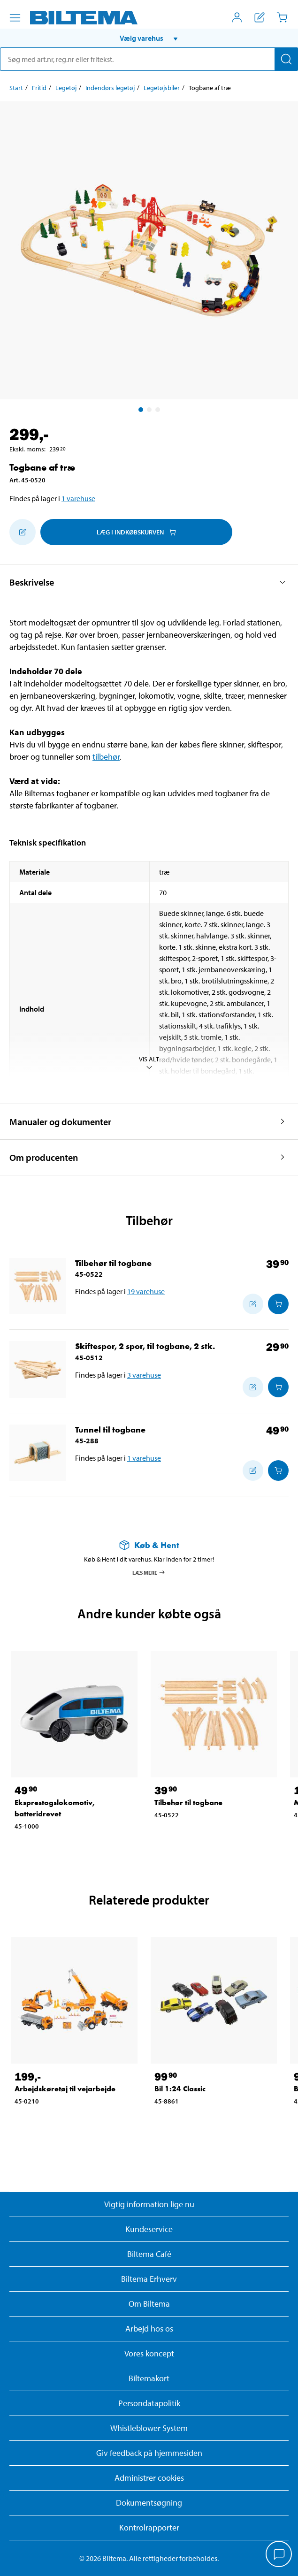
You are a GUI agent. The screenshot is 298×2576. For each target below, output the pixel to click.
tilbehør (106, 756)
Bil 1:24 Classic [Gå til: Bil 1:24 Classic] (180, 2089)
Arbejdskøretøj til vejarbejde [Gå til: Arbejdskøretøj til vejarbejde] (65, 2089)
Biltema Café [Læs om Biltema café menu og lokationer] (149, 2253)
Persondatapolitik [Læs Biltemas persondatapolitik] (149, 2403)
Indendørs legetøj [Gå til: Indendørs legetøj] (110, 88)
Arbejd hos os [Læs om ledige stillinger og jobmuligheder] (149, 2328)
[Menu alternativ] (15, 18)
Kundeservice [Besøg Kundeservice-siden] (149, 2229)
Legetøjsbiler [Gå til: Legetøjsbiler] (162, 88)
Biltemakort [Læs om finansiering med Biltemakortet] (149, 2378)
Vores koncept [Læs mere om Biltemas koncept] (149, 2353)
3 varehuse (144, 1374)
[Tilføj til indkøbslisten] (22, 532)
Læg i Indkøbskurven (136, 532)
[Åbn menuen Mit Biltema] (237, 17)
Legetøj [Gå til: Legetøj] (65, 88)
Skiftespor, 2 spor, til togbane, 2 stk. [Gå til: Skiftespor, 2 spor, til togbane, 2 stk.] (145, 1346)
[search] (149, 59)
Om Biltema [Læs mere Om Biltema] (149, 2303)
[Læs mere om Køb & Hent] (149, 1545)
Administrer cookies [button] (149, 2477)
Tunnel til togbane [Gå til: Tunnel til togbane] (110, 1429)
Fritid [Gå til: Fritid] (39, 88)
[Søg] (286, 59)
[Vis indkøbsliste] (259, 17)
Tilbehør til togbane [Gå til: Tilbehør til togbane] (113, 1263)
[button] (149, 38)
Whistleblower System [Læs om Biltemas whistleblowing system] (149, 2428)
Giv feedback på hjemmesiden (149, 2452)
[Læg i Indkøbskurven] (278, 1304)
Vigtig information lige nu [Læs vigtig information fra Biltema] (149, 2204)
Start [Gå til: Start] (16, 88)
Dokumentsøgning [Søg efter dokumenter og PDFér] (149, 2502)
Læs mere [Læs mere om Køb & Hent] (149, 1572)
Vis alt (149, 1063)
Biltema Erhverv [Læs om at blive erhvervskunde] (149, 2278)
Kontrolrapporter (149, 2527)
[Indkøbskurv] (282, 17)
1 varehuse (78, 498)
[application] (279, 2555)
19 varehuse (146, 1291)
